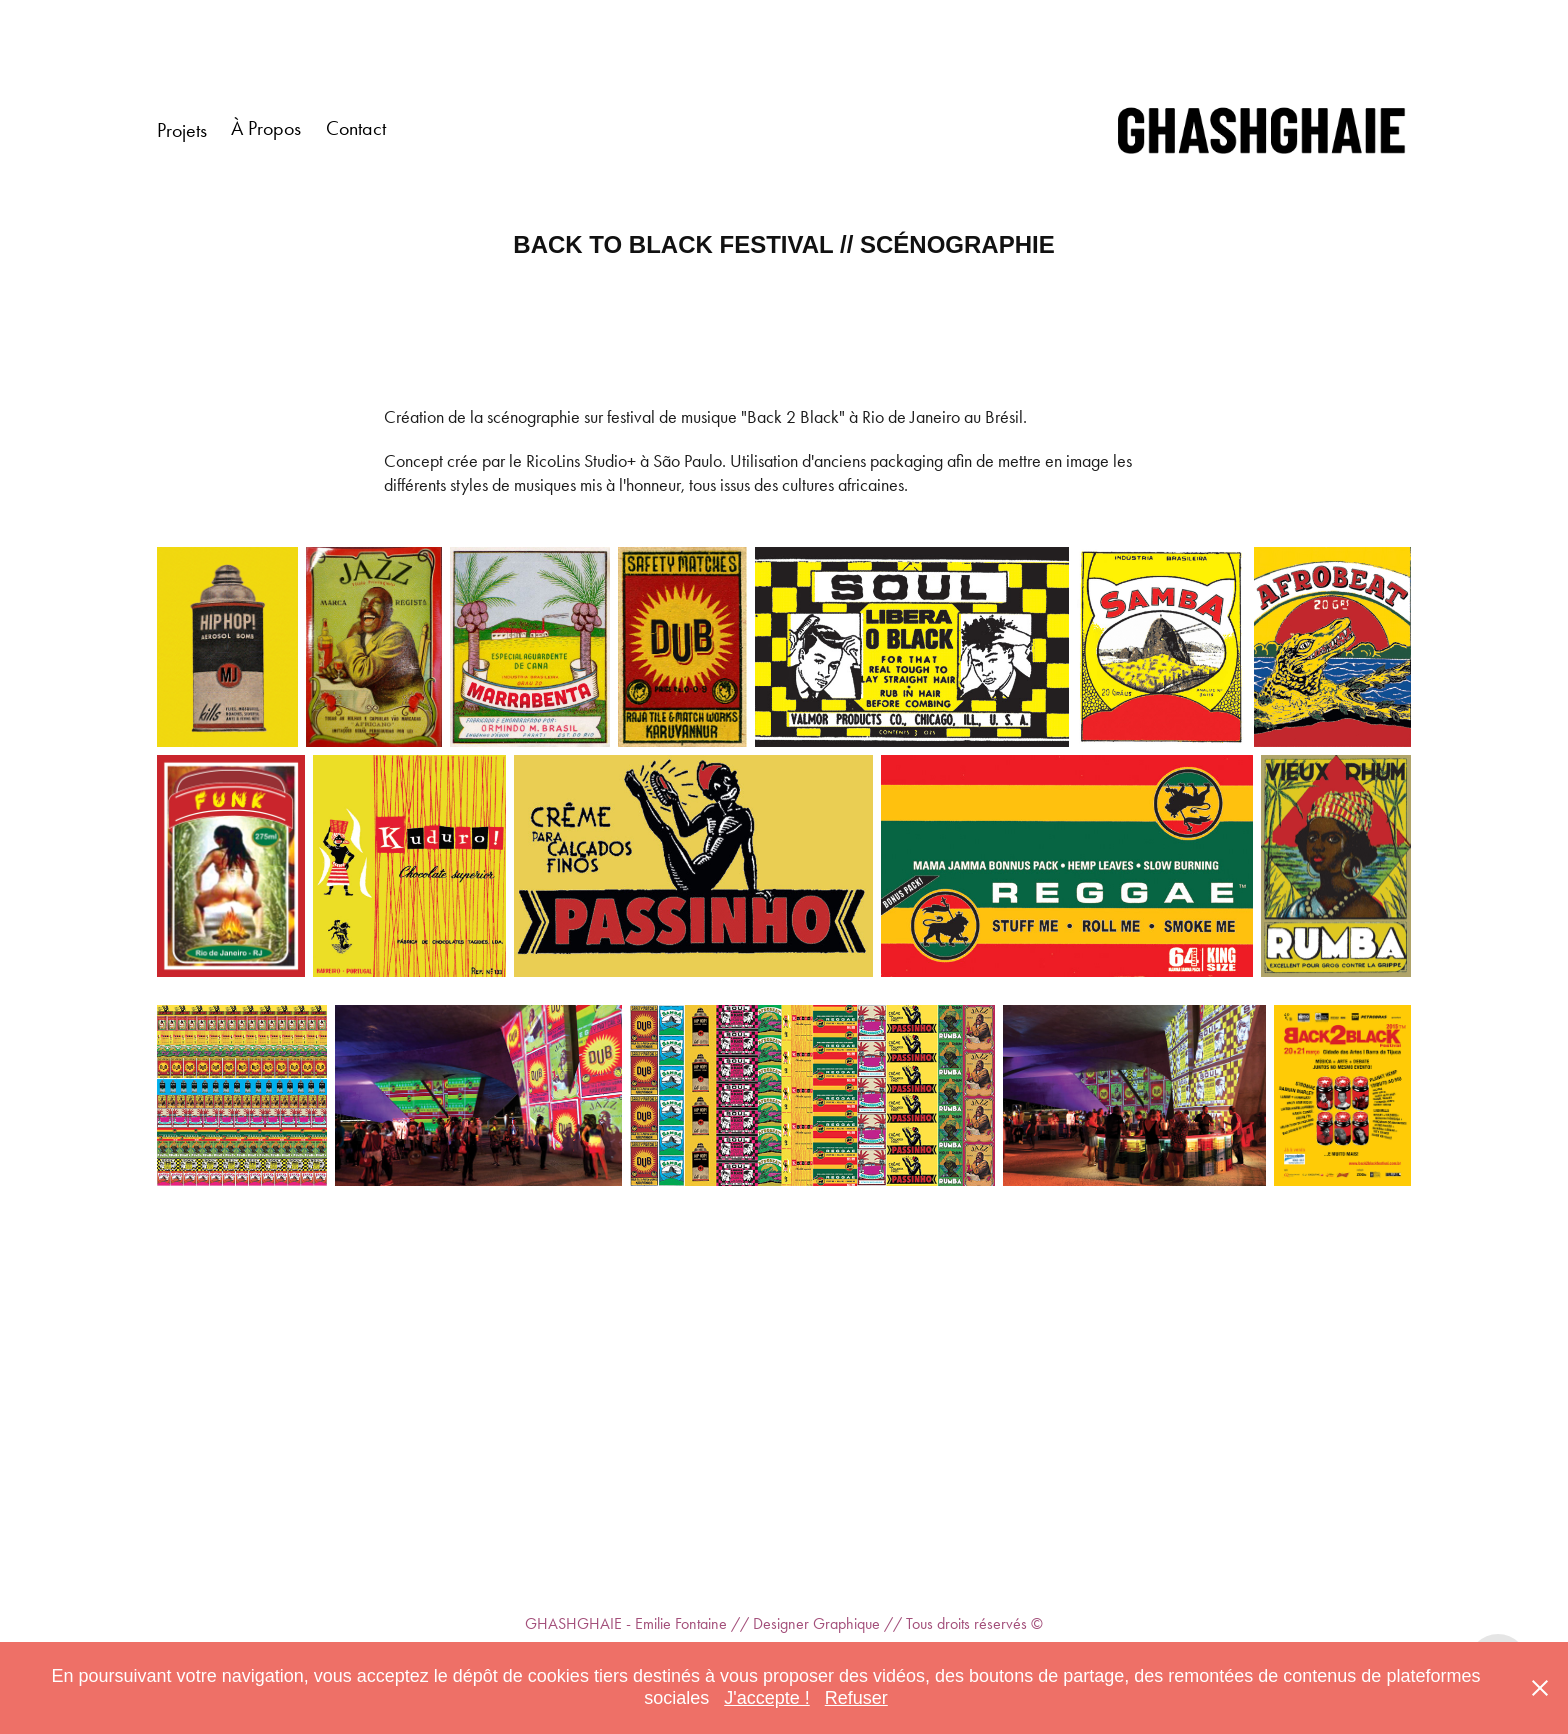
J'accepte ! (766, 1698)
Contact (356, 128)
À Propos (266, 128)
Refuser (856, 1698)
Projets (182, 130)
